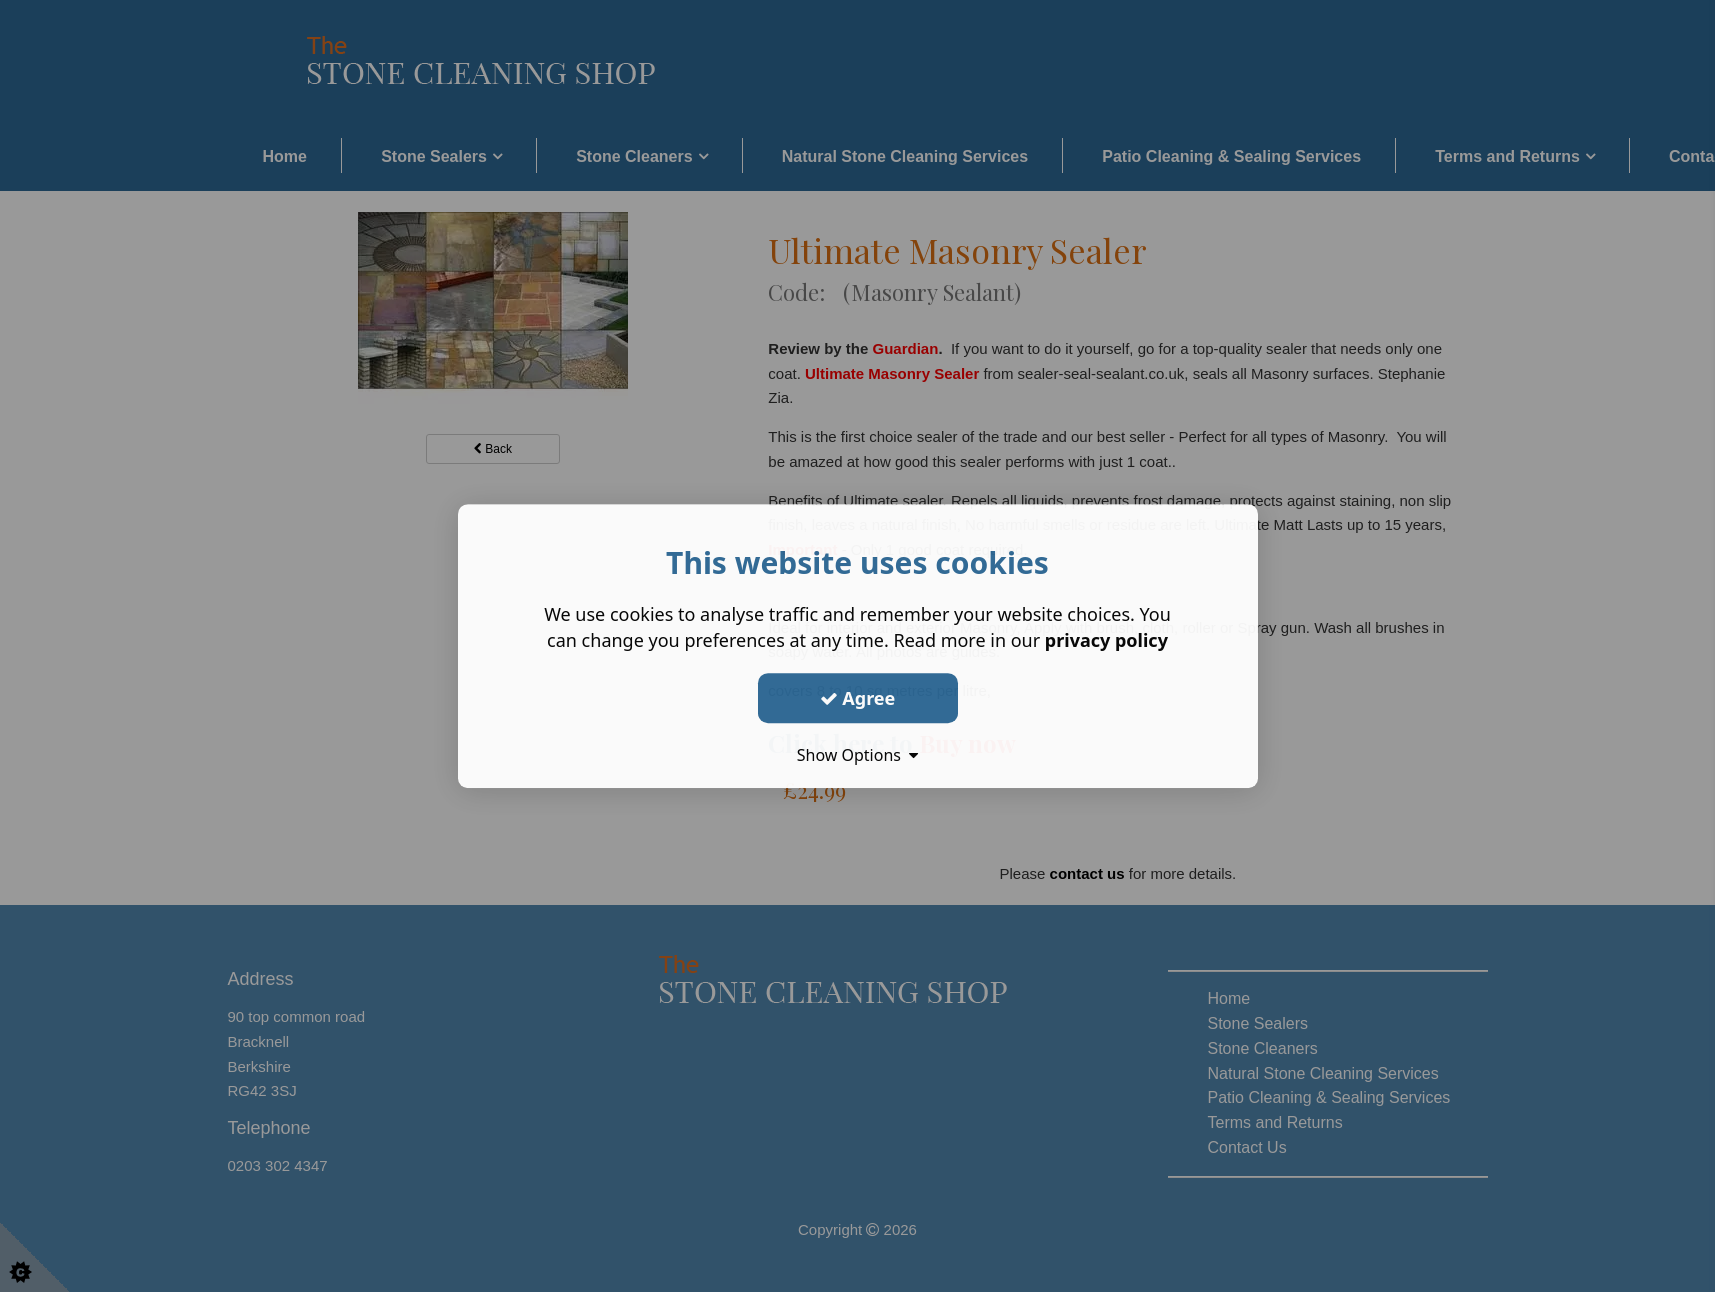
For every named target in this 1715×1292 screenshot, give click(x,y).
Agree (858, 698)
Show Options (858, 755)
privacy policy (1106, 640)
